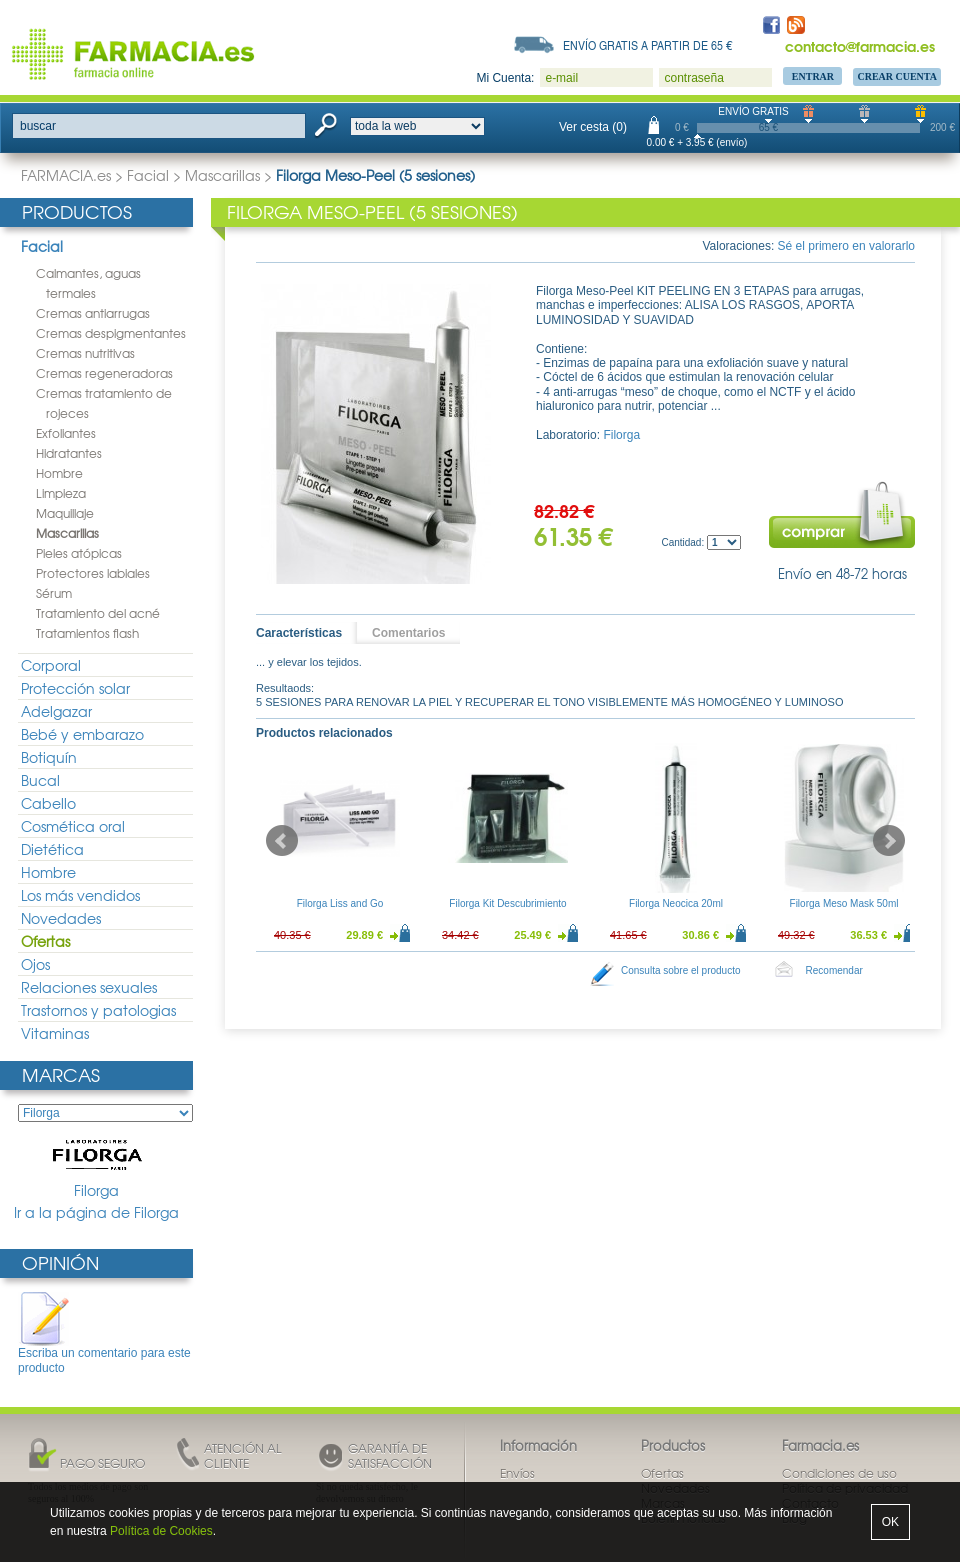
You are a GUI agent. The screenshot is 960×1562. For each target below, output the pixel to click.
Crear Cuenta (897, 76)
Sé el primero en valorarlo (846, 246)
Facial (148, 175)
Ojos (35, 964)
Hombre (59, 473)
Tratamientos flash (87, 633)
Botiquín (49, 757)
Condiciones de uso (839, 1473)
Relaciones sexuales (89, 987)
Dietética (52, 849)
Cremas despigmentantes (111, 333)
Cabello (48, 803)
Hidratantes (69, 453)
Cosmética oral (73, 826)
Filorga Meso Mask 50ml (844, 903)
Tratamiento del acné (98, 613)
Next (889, 841)
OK (890, 1522)
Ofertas (45, 941)
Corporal (51, 665)
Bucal (40, 780)
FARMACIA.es (66, 175)
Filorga (97, 1168)
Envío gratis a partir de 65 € (648, 45)
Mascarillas (222, 175)
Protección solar (75, 688)
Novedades (61, 918)
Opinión (60, 1262)
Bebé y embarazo (82, 734)
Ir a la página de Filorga (96, 1212)
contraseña (693, 78)
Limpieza (61, 493)
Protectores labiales (93, 573)
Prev (282, 841)
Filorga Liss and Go (340, 903)
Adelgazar (56, 711)
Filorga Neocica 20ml (676, 903)
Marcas (61, 1074)
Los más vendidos (80, 895)
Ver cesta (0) (593, 127)
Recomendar (834, 970)
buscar (38, 126)
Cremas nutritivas (85, 353)
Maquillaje (65, 513)
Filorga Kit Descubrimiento (507, 903)
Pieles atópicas (79, 553)
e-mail (561, 78)
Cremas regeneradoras (104, 373)
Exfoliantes (66, 433)
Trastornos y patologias (98, 1010)
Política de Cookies (161, 1531)
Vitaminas (55, 1033)
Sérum (54, 593)
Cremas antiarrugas (93, 313)
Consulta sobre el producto (681, 970)
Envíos (517, 1473)
